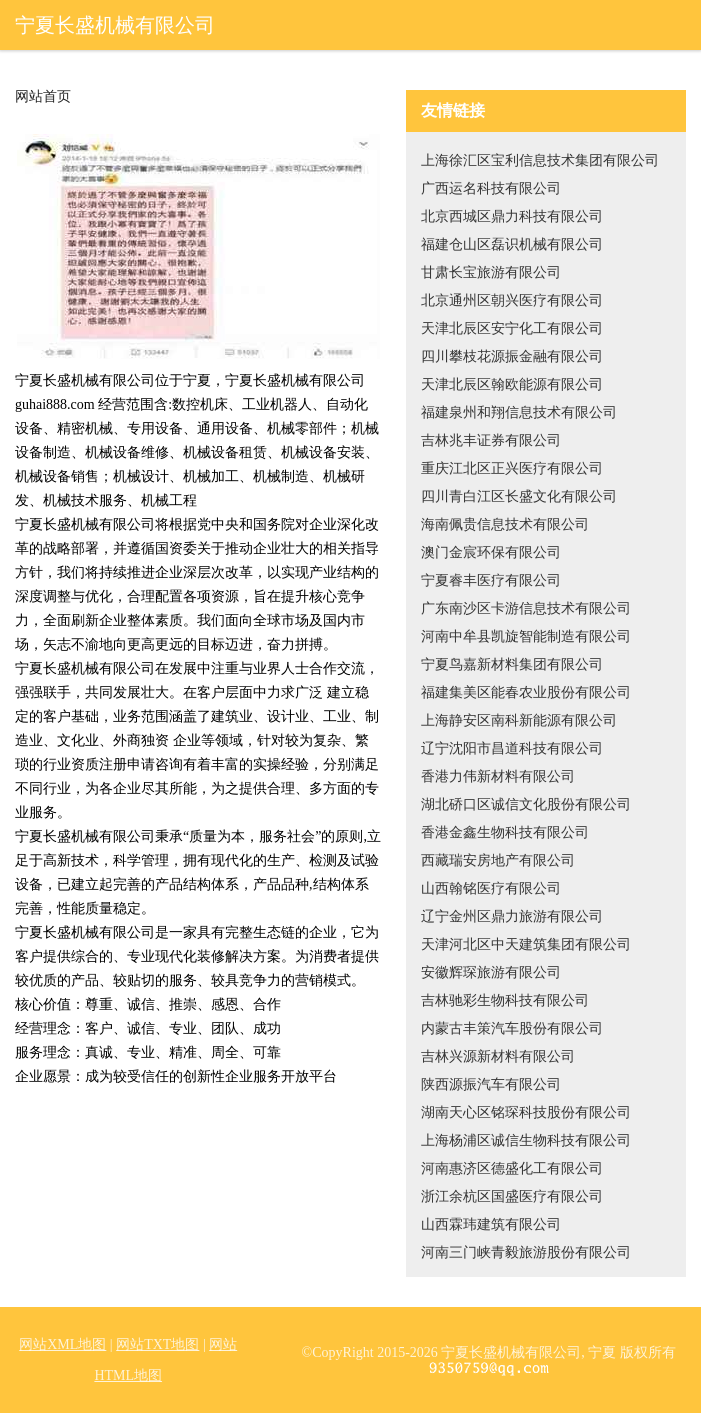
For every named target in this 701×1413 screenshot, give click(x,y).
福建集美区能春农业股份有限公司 (526, 692)
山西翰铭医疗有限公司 (491, 888)
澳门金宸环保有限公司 (491, 552)
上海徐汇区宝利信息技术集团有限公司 (540, 160)
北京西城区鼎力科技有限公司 (512, 216)
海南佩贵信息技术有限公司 (505, 524)
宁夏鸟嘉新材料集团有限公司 (512, 664)
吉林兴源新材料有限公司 (498, 1056)
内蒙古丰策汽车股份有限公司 (512, 1028)
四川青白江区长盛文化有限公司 (519, 496)
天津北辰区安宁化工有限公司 (512, 328)
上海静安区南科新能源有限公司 (519, 720)
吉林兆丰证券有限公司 (491, 440)
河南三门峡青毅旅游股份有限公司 (526, 1252)
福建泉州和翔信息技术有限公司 (519, 412)
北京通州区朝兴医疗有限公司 (512, 300)
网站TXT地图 (157, 1344)
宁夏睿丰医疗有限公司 (491, 580)
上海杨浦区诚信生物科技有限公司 (526, 1140)
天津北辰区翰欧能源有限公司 (512, 384)
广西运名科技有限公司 (491, 188)
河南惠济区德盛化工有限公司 (512, 1168)
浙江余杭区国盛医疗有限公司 (512, 1196)
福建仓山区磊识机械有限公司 (512, 244)
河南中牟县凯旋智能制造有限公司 (526, 636)
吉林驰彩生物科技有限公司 (505, 1000)
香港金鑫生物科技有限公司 (505, 832)
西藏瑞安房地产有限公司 (498, 860)
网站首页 (43, 97)
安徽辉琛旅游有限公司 (491, 972)
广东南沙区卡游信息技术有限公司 (526, 608)
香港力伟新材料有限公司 (498, 776)
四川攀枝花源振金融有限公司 (512, 356)
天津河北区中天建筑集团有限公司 (526, 944)
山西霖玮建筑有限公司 (491, 1224)
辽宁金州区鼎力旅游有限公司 (512, 916)
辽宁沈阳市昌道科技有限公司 (512, 748)
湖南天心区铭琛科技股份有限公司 (526, 1112)
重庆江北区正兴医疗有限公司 (512, 468)
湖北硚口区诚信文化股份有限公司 (526, 804)
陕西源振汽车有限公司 (491, 1084)
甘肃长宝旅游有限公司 (491, 272)
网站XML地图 (62, 1344)
